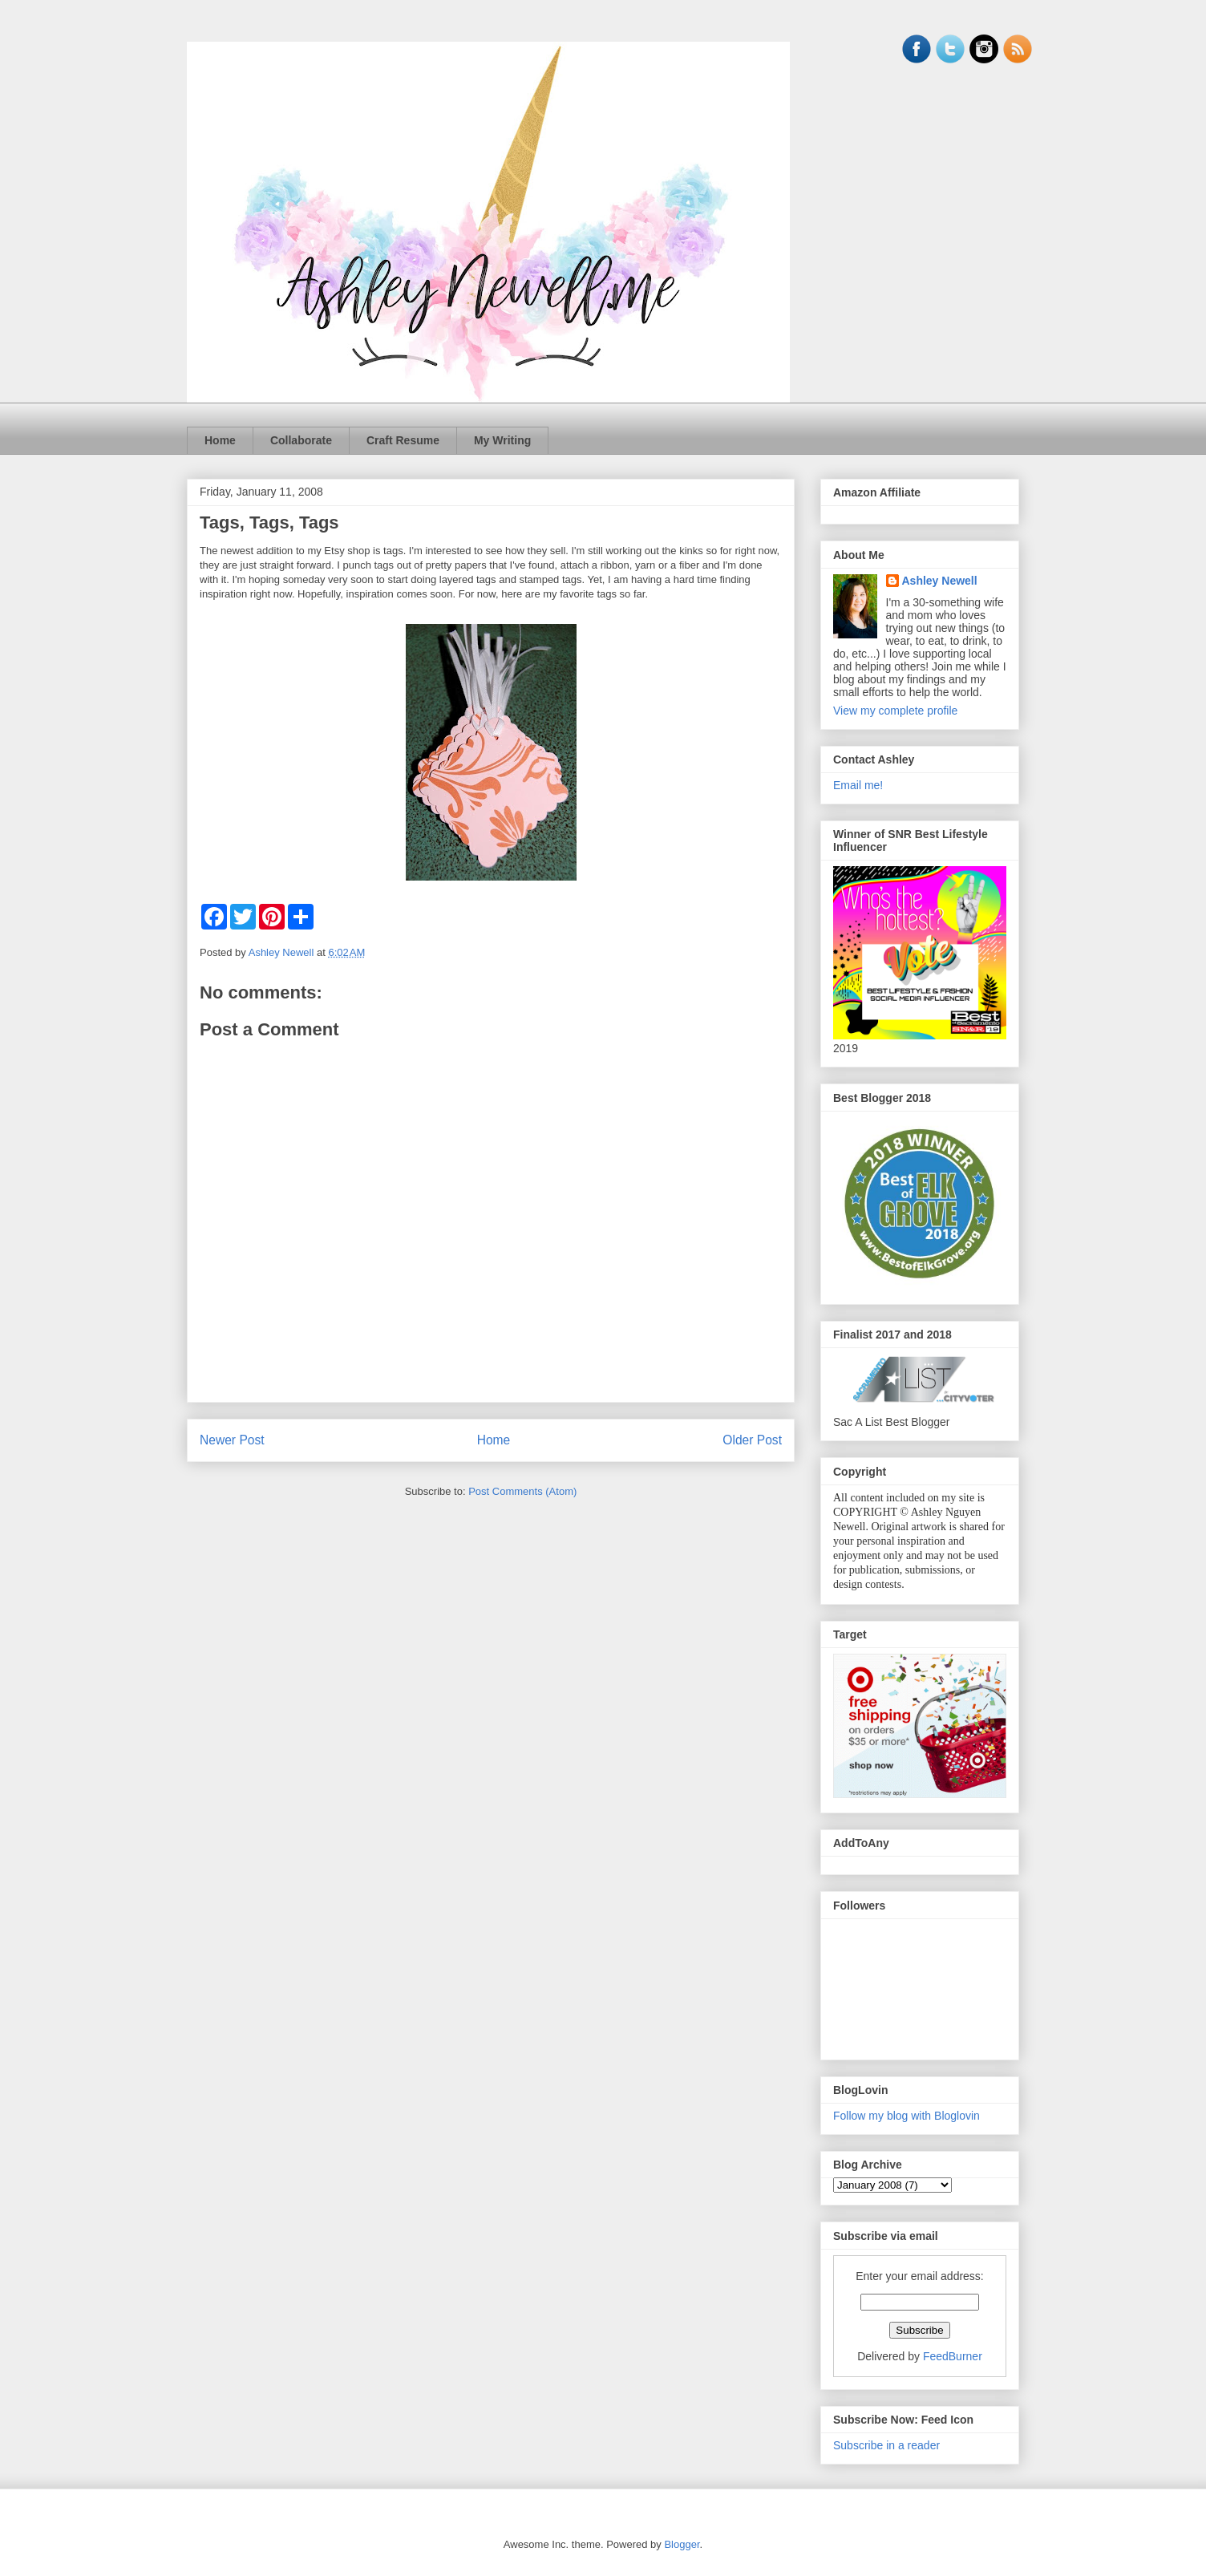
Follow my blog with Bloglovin (906, 2115)
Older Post (752, 1440)
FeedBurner (952, 2356)
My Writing (502, 440)
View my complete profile (895, 710)
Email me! (858, 785)
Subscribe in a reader (886, 2445)
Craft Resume (402, 440)
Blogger (681, 2544)
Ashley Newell (939, 580)
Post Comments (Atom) (522, 1491)
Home (220, 440)
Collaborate (301, 440)
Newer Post (232, 1440)
